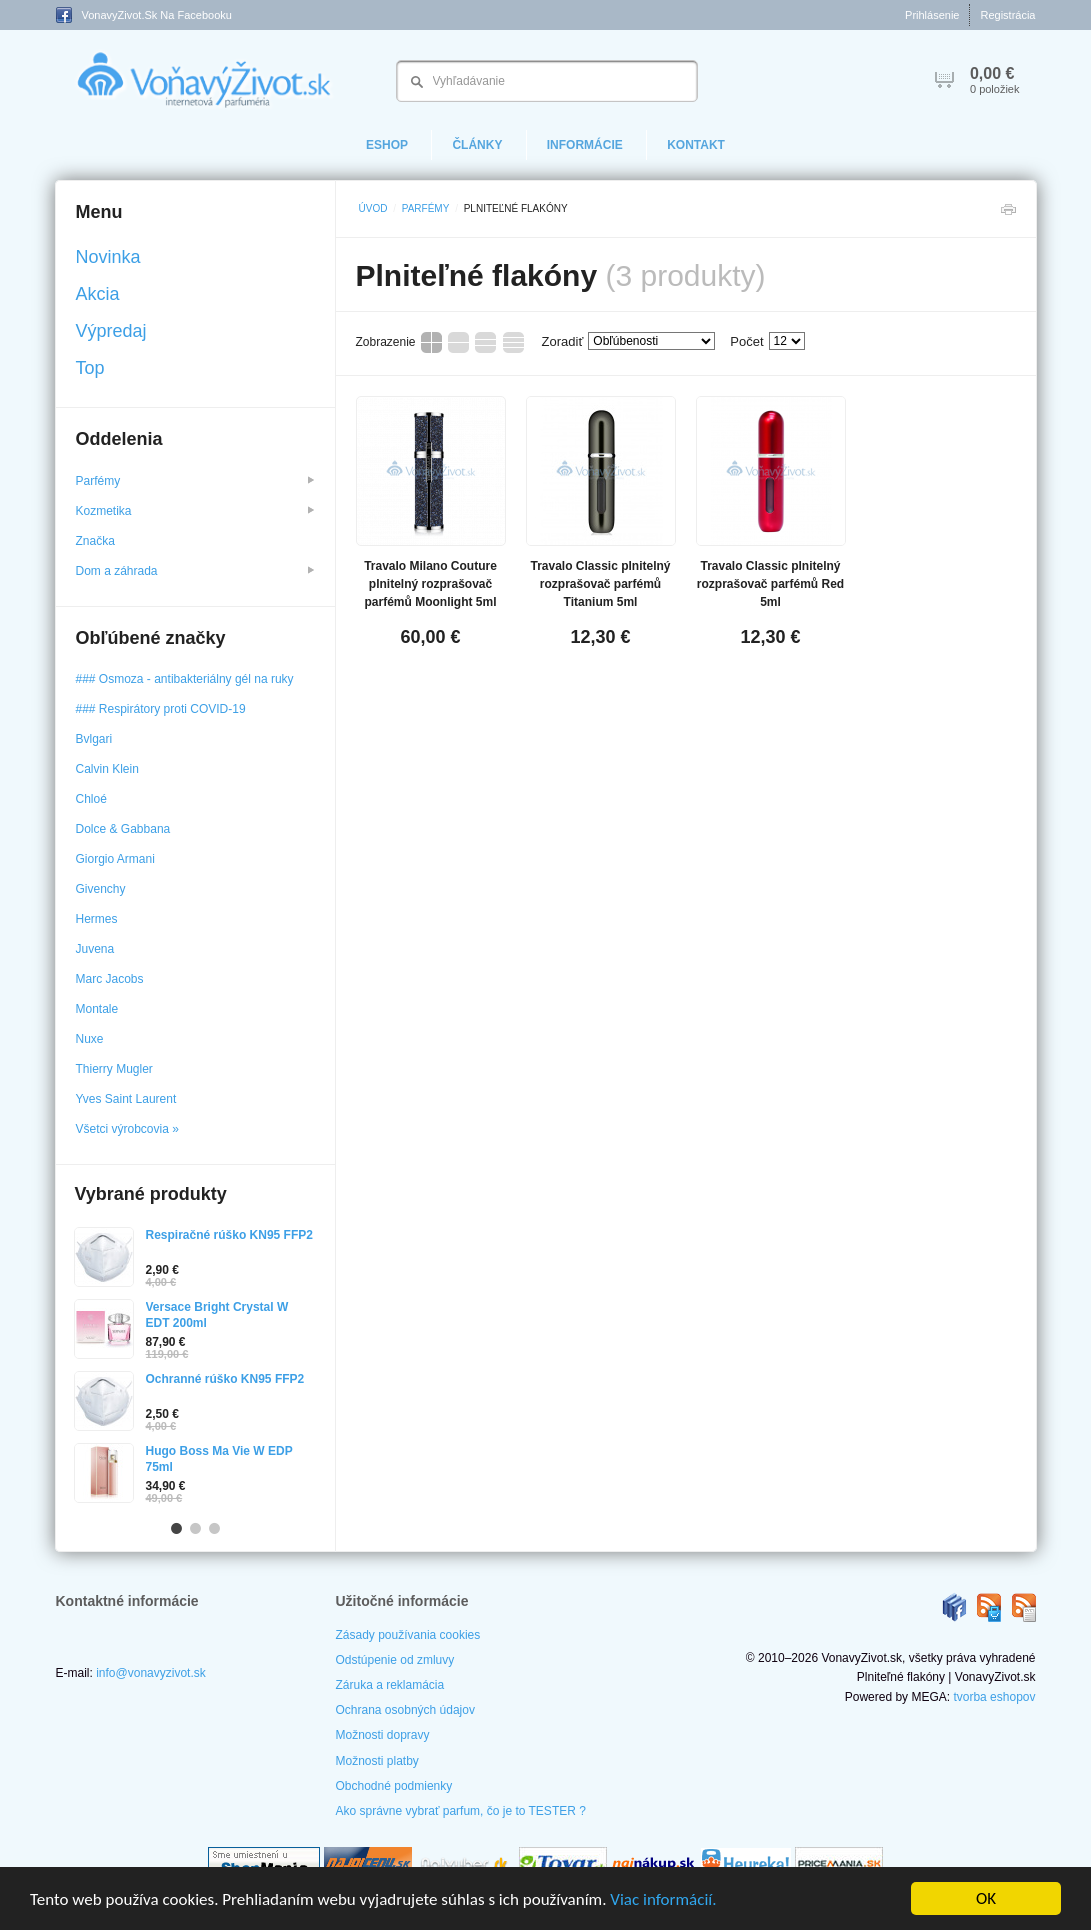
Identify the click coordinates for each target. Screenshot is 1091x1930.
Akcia (98, 294)
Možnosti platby (377, 1761)
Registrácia (1007, 15)
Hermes (97, 919)
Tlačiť (1008, 214)
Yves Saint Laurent (126, 1099)
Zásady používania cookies (408, 1635)
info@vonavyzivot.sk (151, 1673)
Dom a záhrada (195, 571)
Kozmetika (195, 511)
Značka (97, 541)
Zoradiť (563, 341)
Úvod (373, 208)
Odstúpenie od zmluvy (395, 1660)
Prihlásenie (932, 15)
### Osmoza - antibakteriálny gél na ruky (185, 679)
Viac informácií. (663, 1899)
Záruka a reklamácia (390, 1685)
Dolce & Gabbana (123, 829)
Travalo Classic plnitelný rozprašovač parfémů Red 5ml (770, 584)
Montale (97, 1009)
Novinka (108, 257)
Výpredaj (111, 331)
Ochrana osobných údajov (405, 1710)
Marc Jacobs (110, 979)
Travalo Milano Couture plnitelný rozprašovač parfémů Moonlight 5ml (430, 584)
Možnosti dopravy (383, 1735)
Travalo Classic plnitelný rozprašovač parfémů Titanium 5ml (600, 584)
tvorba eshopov (994, 1697)
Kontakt (696, 145)
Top (90, 368)
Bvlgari (94, 739)
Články (477, 145)
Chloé (91, 799)
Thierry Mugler (114, 1069)
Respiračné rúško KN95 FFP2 (229, 1235)
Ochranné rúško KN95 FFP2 (225, 1379)
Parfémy (426, 208)
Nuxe (90, 1039)
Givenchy (101, 889)
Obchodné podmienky (394, 1786)
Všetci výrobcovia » (127, 1129)
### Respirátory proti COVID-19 (161, 709)
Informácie (585, 145)
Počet (746, 341)
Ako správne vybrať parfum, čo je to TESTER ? (461, 1811)
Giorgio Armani (115, 859)
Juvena (95, 949)
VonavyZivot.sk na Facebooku (144, 15)
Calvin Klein (107, 769)
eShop (387, 145)
